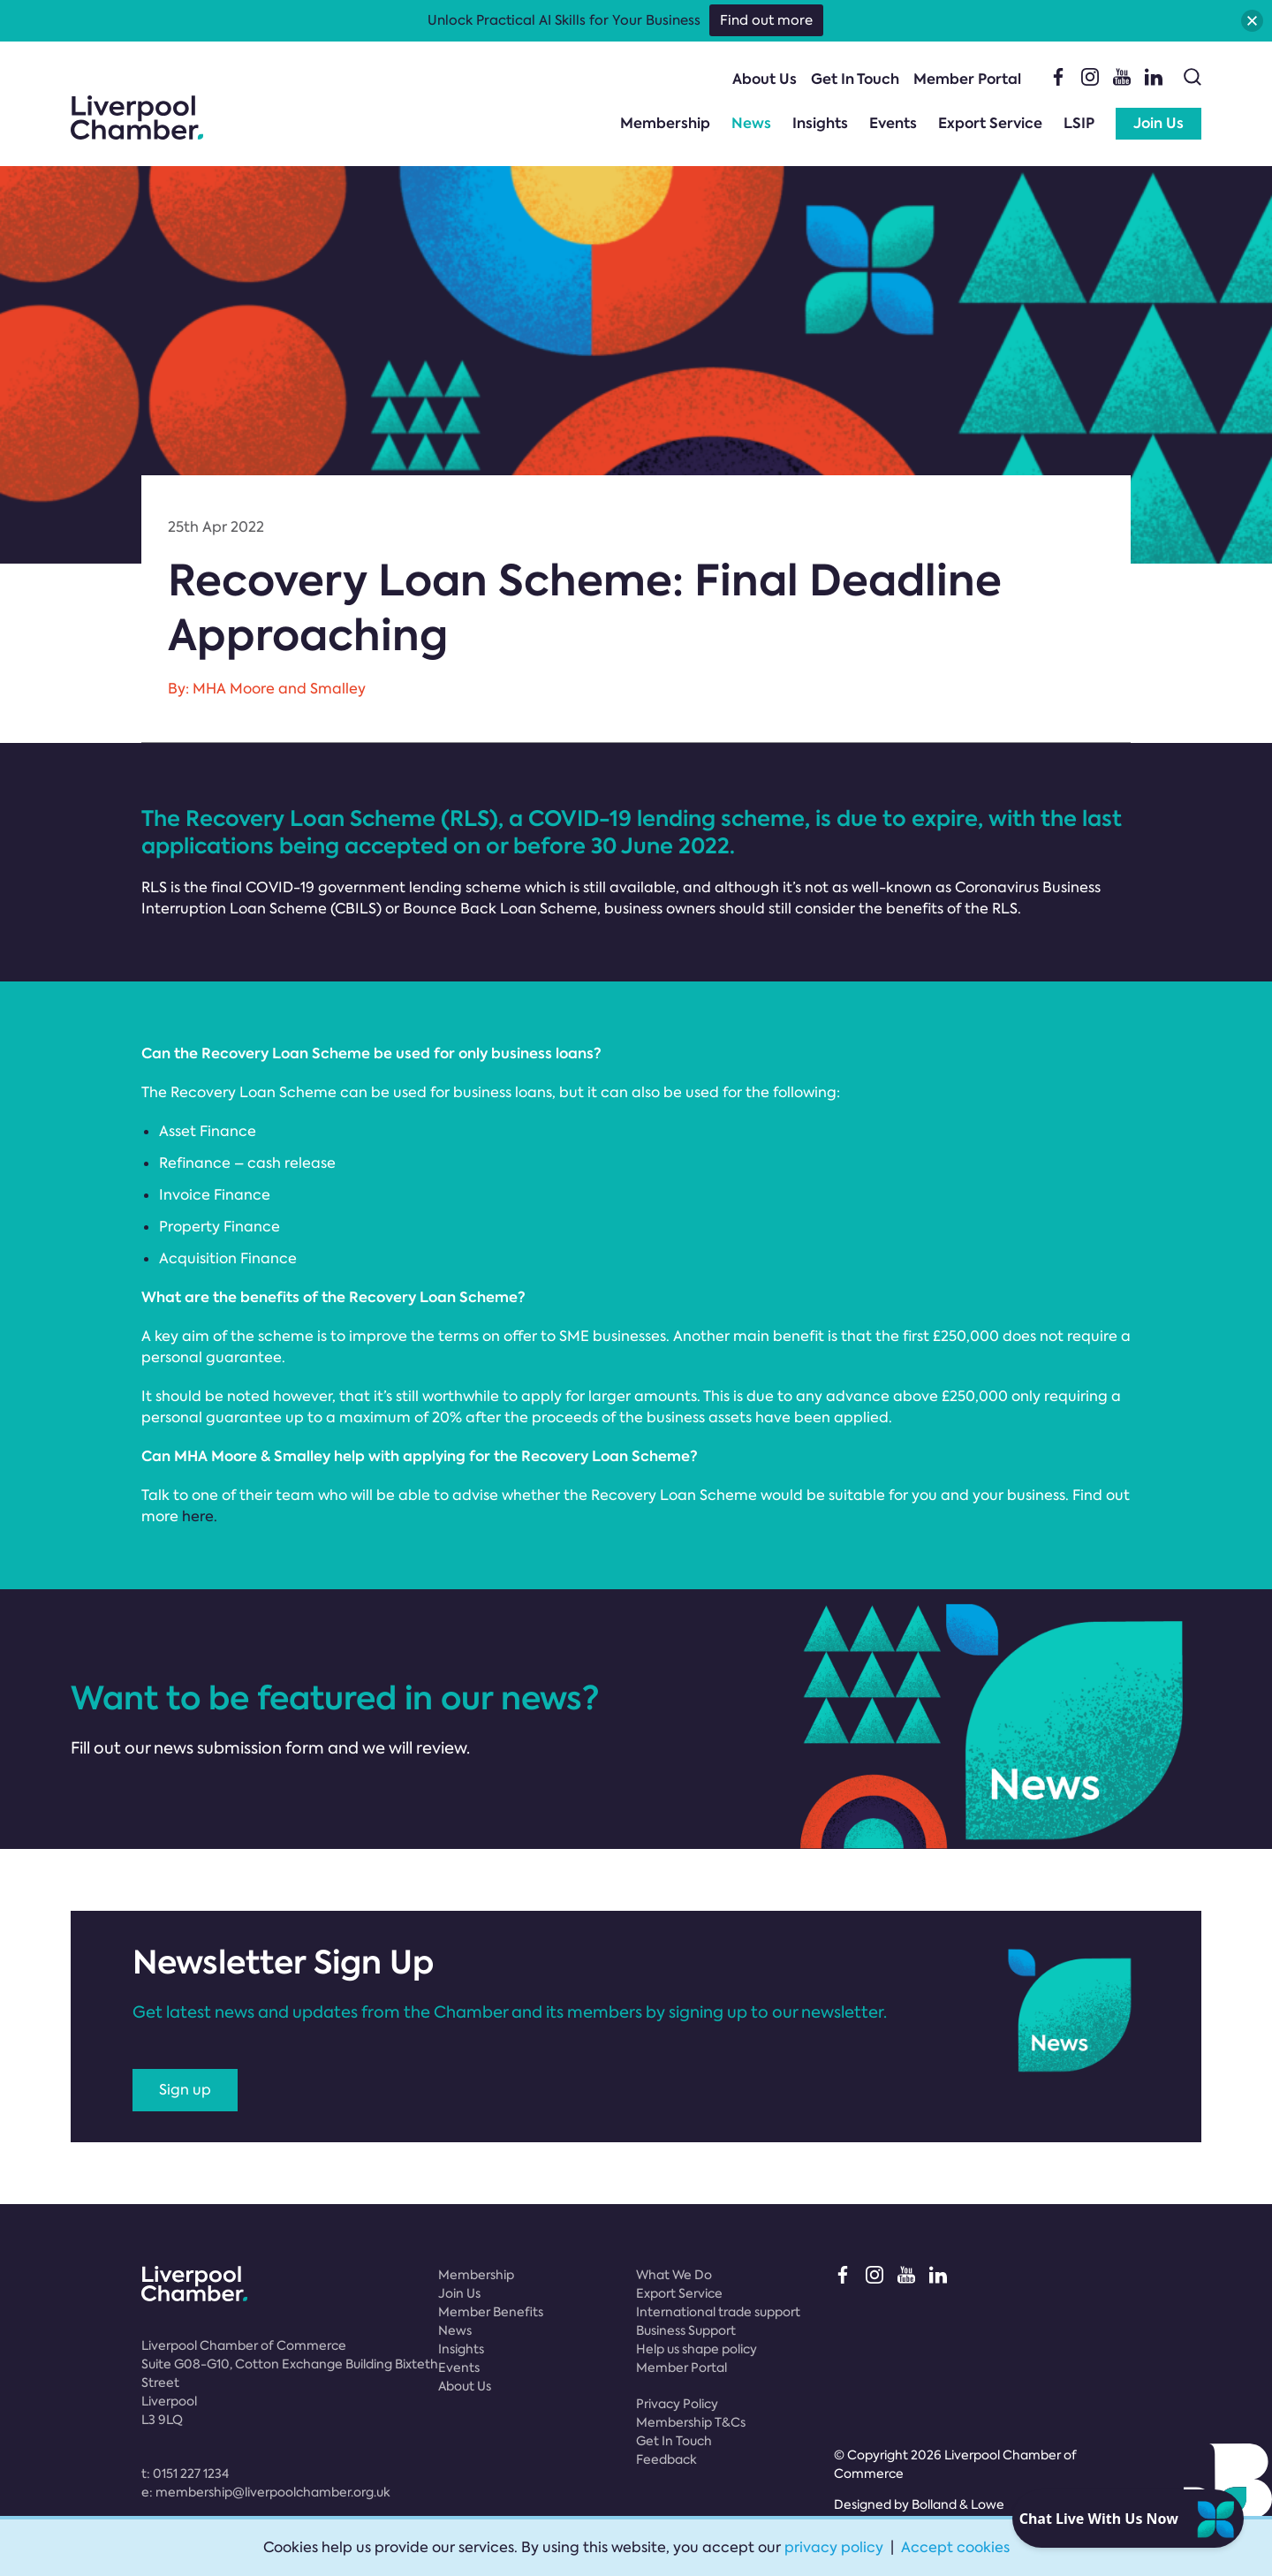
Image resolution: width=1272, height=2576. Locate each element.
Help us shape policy (696, 2349)
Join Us (1158, 123)
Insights (820, 123)
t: (185, 2473)
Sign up (185, 2089)
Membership (665, 123)
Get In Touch (855, 79)
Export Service (990, 123)
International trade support (718, 2312)
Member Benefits (490, 2312)
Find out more (766, 20)
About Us (764, 79)
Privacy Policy (677, 2404)
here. (199, 1516)
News (751, 123)
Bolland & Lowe (958, 2504)
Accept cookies (955, 2547)
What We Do (674, 2275)
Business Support (686, 2330)
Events (893, 123)
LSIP (1079, 123)
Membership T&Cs (691, 2422)
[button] (1252, 21)
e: (265, 2492)
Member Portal (967, 79)
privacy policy (833, 2547)
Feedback (666, 2459)
